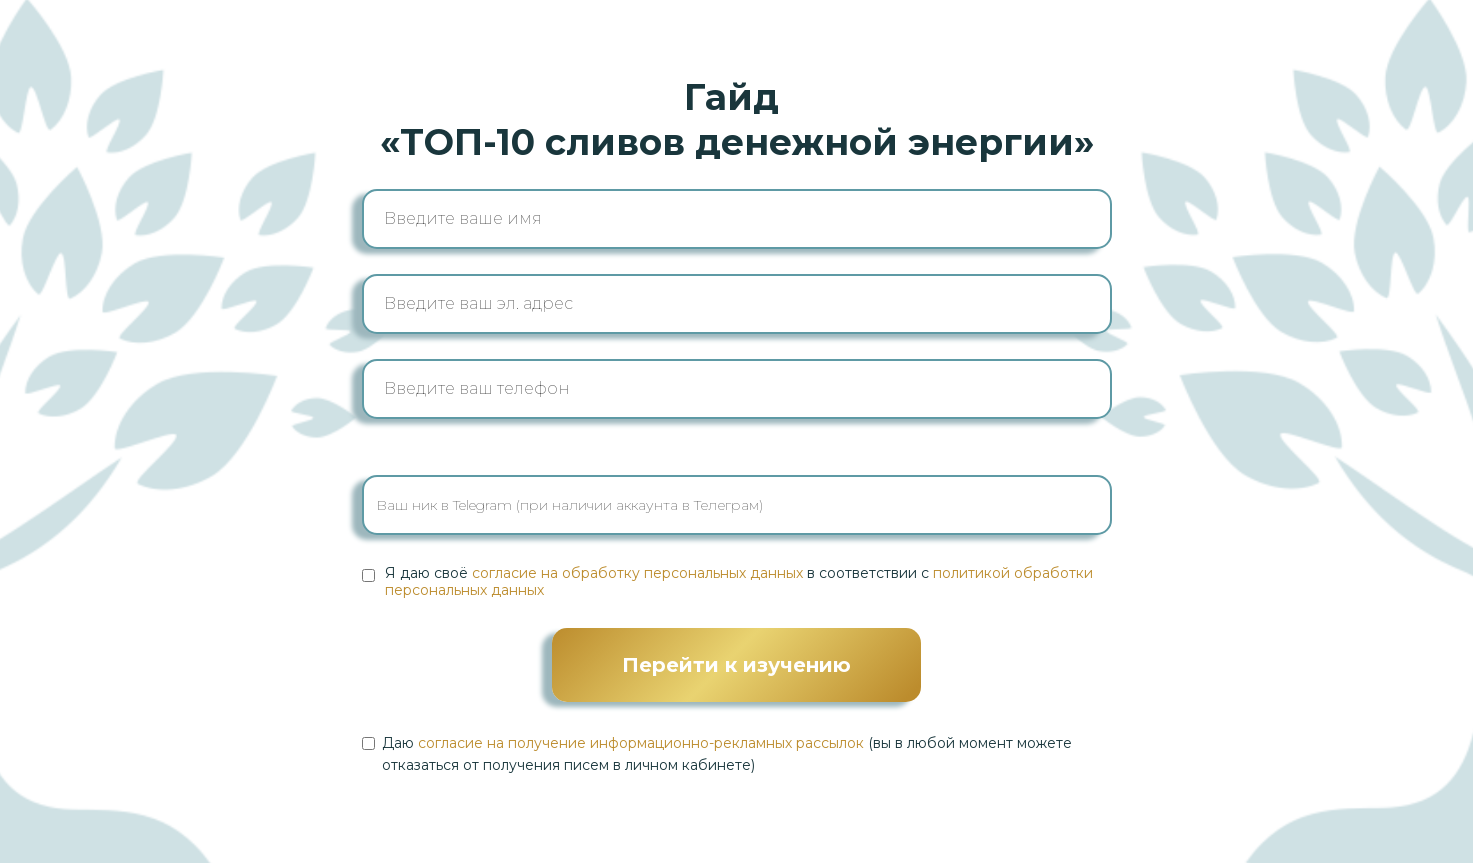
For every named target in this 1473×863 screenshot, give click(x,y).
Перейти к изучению (736, 665)
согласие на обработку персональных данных (637, 573)
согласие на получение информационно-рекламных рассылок (641, 743)
